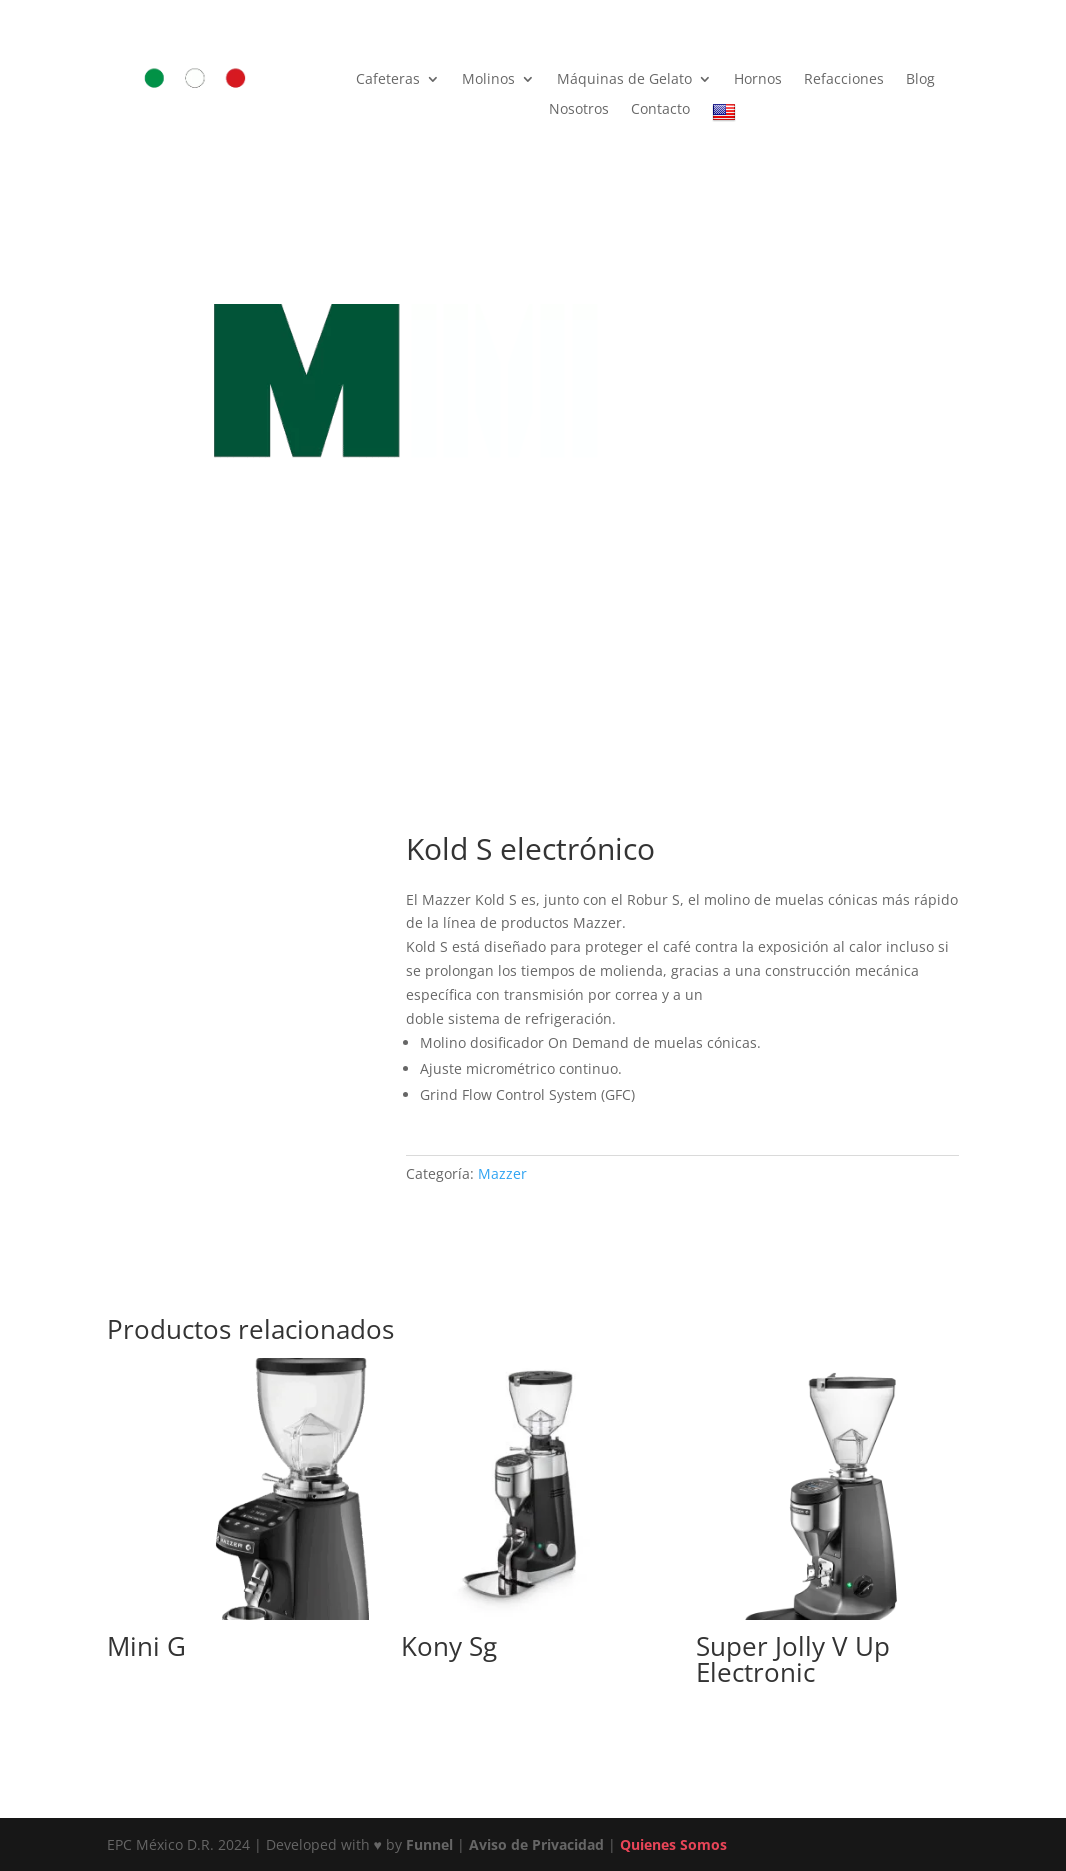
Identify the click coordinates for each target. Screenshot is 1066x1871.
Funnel (431, 1844)
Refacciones (844, 80)
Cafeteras (388, 80)
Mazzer (502, 1173)
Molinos (488, 80)
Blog (920, 80)
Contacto (660, 110)
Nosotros (579, 110)
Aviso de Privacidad (536, 1844)
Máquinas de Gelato (624, 80)
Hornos (758, 80)
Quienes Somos (673, 1844)
